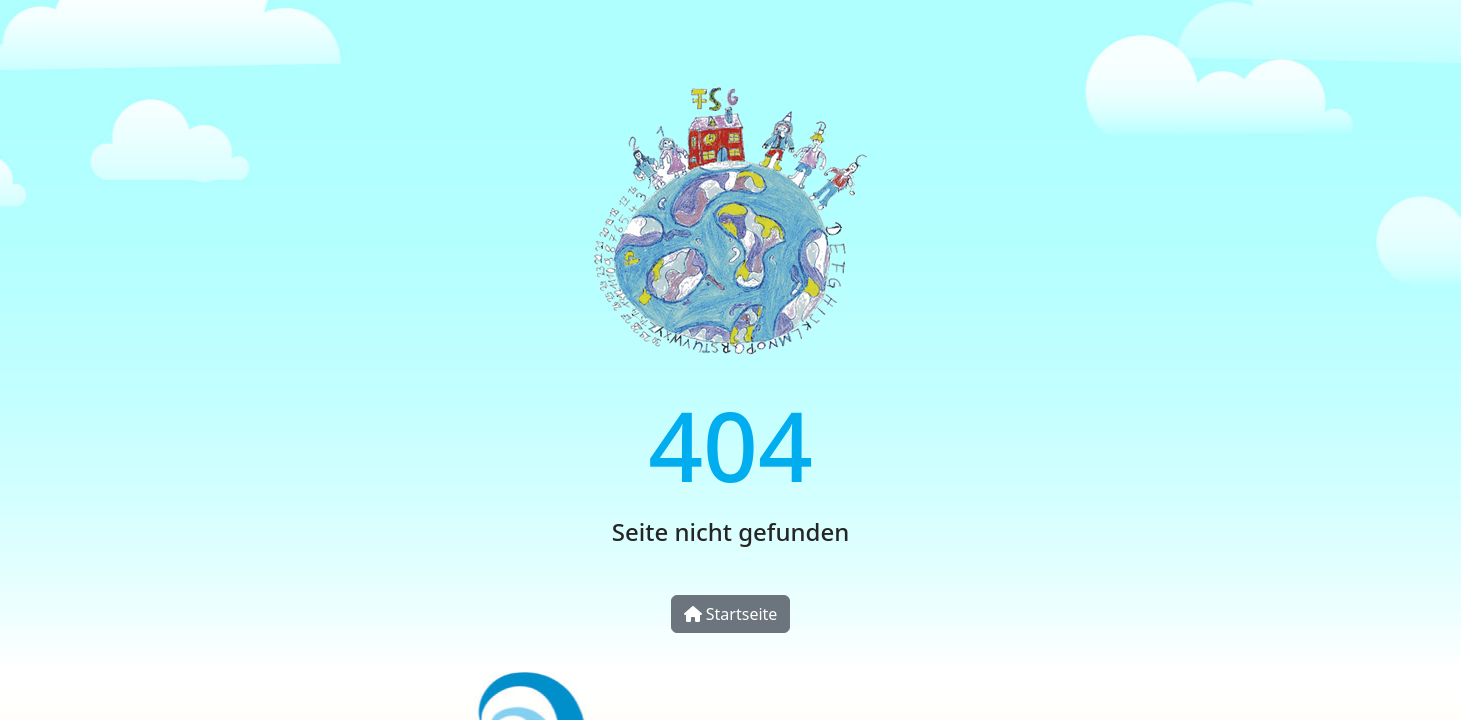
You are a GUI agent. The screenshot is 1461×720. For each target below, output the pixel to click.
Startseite (731, 614)
